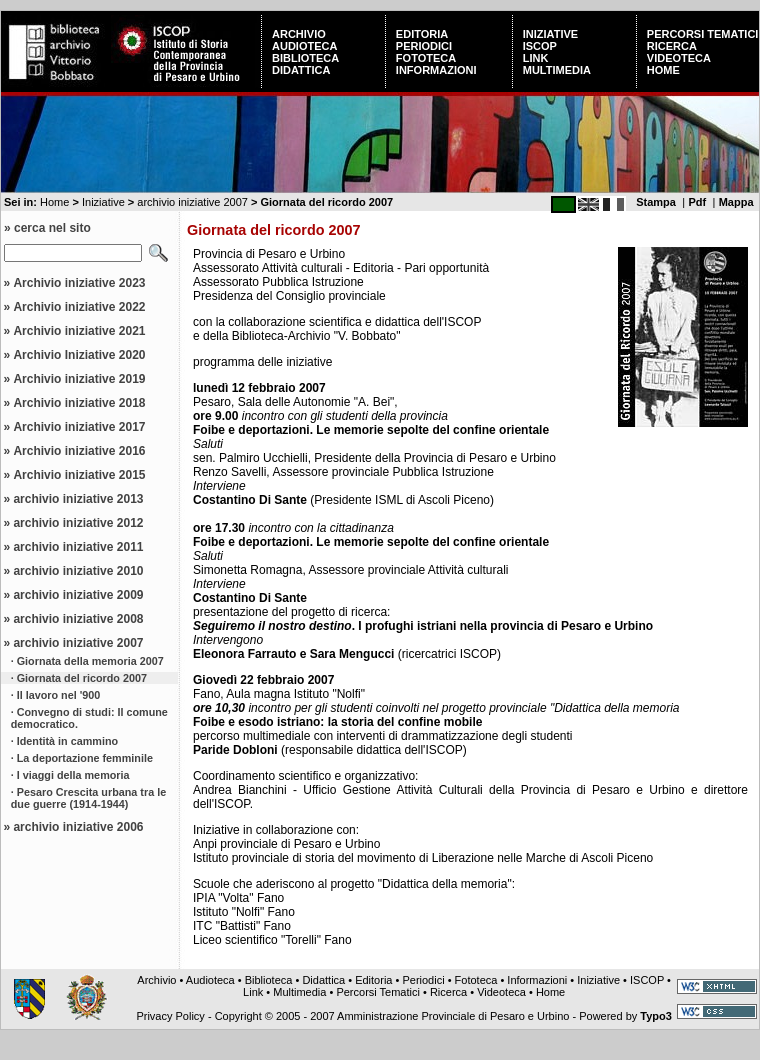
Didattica (301, 70)
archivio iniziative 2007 (192, 202)
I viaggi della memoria (73, 775)
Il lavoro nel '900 (59, 695)
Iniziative (550, 34)
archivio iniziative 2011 (78, 547)
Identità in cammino (67, 741)
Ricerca (672, 46)
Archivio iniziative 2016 (79, 451)
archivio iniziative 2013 (78, 499)
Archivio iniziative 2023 (79, 283)
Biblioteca (305, 58)
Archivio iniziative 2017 (79, 427)
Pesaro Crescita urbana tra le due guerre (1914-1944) (88, 798)
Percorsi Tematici (703, 34)
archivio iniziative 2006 (78, 827)
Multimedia (557, 70)
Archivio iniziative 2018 (79, 403)
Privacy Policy (170, 1016)
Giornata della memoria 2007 (90, 661)
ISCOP (540, 46)
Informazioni (436, 70)
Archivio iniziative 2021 (79, 331)
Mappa (736, 202)
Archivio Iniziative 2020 (79, 355)
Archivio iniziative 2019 (79, 379)
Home (663, 70)
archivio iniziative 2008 (78, 619)
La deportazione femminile (85, 758)
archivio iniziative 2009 (78, 595)
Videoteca (679, 58)
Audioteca (304, 46)
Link (536, 58)
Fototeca (426, 58)
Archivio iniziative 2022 (79, 307)
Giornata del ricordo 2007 (82, 678)
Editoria (422, 34)
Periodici (424, 46)
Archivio (299, 34)
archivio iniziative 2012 (78, 523)
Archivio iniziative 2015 (79, 475)
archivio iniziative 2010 (78, 571)
